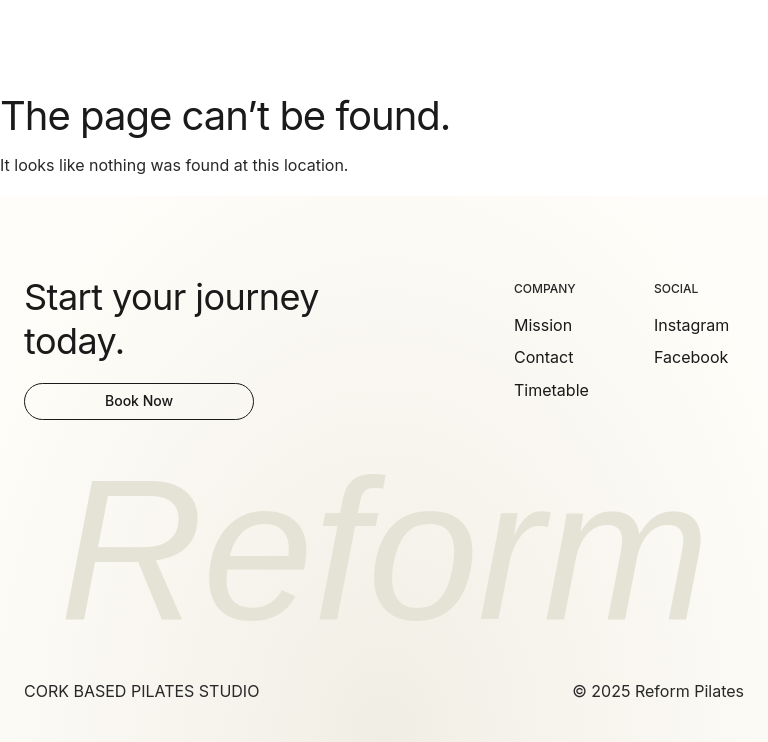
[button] (733, 42)
